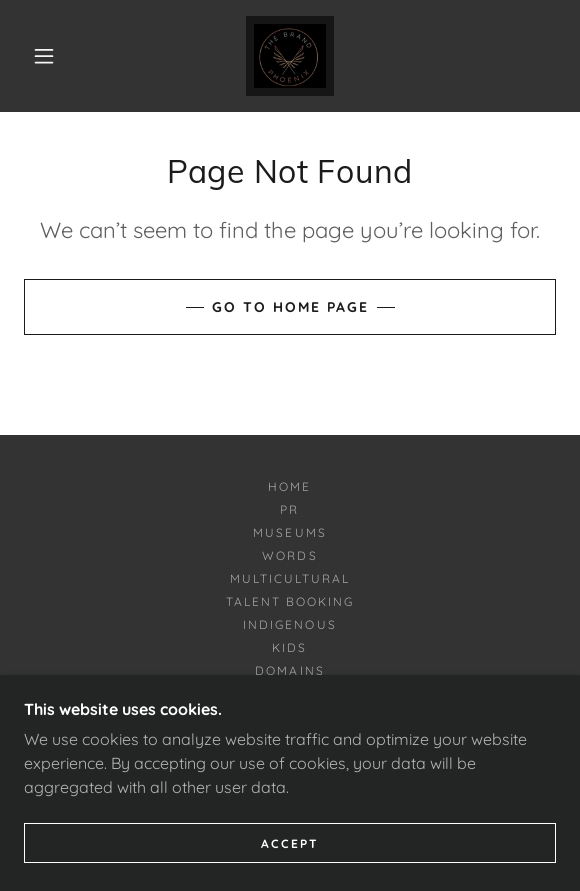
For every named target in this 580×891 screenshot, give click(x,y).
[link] (290, 56)
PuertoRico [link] (289, 693)
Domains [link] (289, 670)
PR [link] (289, 509)
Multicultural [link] (290, 578)
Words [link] (289, 555)
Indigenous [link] (289, 624)
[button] (50, 56)
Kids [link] (289, 647)
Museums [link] (289, 532)
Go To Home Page (290, 307)
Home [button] (289, 486)
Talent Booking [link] (290, 601)
